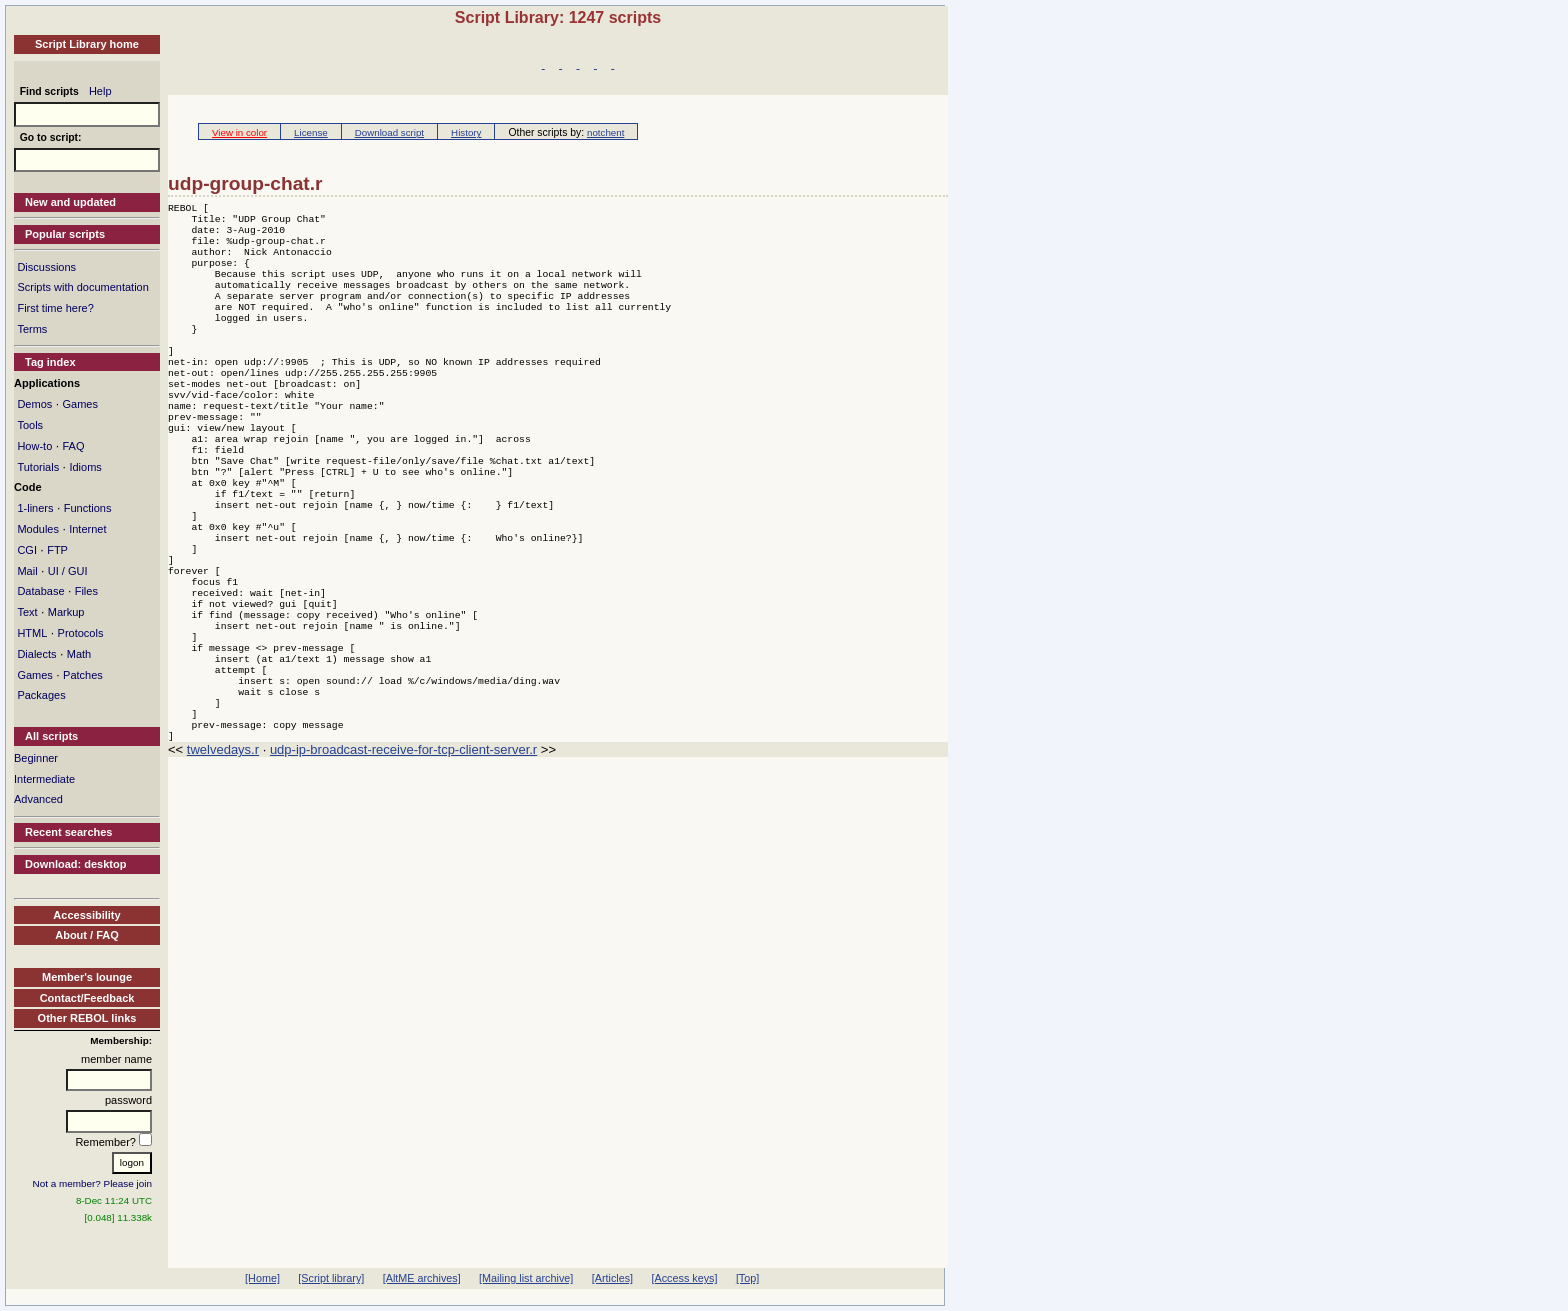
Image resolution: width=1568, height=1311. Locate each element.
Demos (34, 404)
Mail (27, 571)
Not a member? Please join (93, 1183)
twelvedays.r (223, 847)
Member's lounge (87, 977)
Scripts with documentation (82, 287)
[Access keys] (684, 1278)
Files (86, 591)
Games (79, 404)
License (311, 132)
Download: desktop (75, 864)
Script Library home (87, 44)
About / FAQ (87, 935)
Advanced (38, 799)
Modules (38, 529)
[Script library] (331, 1278)
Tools (30, 425)
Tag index (50, 362)
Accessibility (86, 915)
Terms (32, 329)
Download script (389, 132)
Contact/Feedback (87, 998)
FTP (57, 550)
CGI (27, 550)
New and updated (70, 202)
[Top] (747, 1278)
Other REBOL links (87, 1018)
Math (79, 654)
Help (100, 91)
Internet (87, 529)
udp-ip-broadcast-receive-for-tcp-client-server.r (403, 847)
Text (27, 612)
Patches (83, 675)
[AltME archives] (422, 1278)
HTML (32, 633)
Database (40, 591)
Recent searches (68, 832)
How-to (34, 446)
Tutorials (38, 467)
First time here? (55, 308)
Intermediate (44, 779)
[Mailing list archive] (526, 1278)
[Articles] (612, 1278)
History (466, 132)
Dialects (36, 654)
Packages (41, 695)
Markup (66, 612)
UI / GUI (68, 571)
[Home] (262, 1278)
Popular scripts (65, 234)
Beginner (36, 758)
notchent (605, 132)
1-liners (35, 508)
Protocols (81, 633)
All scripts (51, 736)
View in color (239, 132)
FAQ (73, 446)
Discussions (46, 267)
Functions (88, 508)
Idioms (85, 467)
